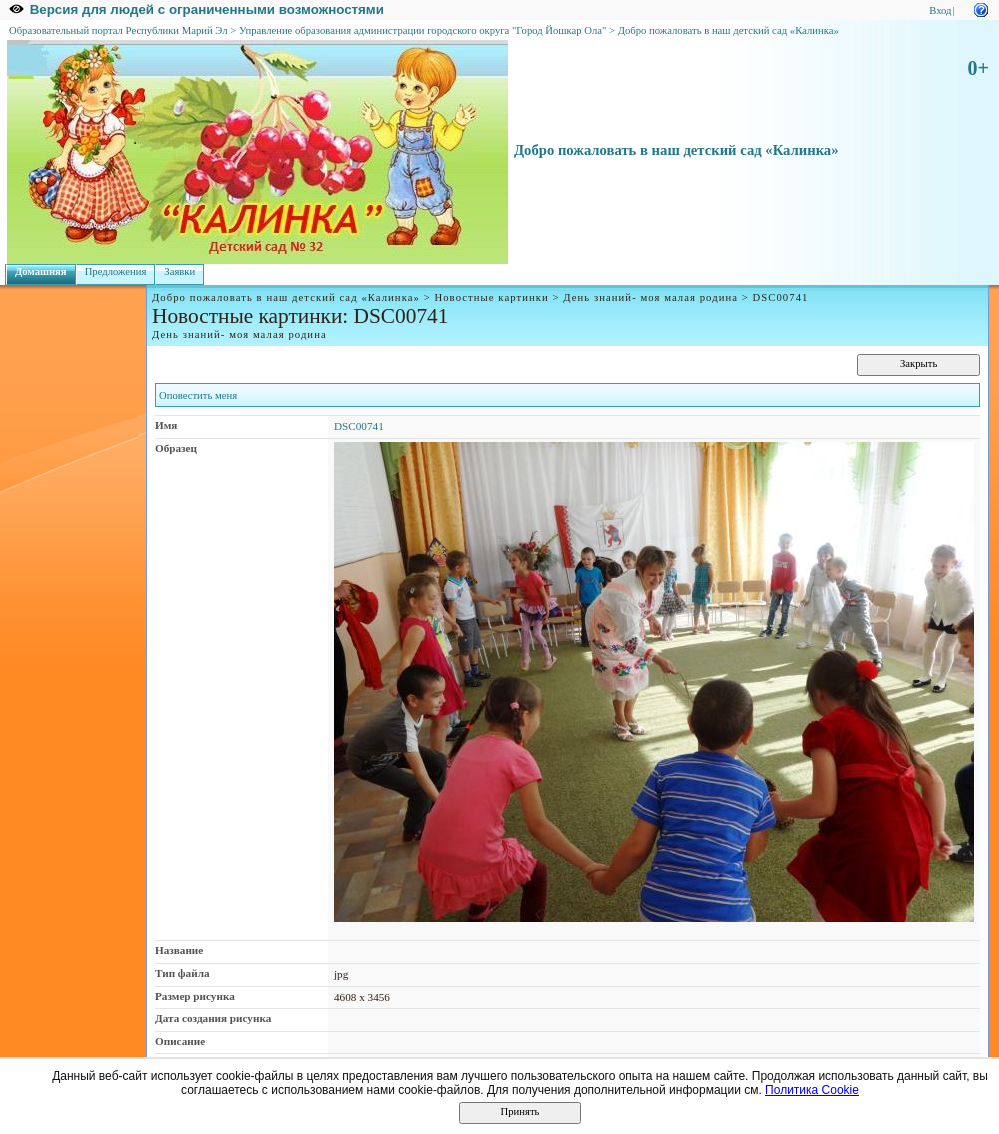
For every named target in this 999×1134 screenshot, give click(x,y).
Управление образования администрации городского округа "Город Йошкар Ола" (423, 30)
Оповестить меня (198, 395)
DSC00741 (359, 426)
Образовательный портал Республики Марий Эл (118, 30)
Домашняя (41, 271)
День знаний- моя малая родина (650, 297)
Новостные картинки (491, 297)
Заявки (179, 271)
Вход (940, 10)
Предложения (116, 271)
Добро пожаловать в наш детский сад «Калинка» (728, 30)
